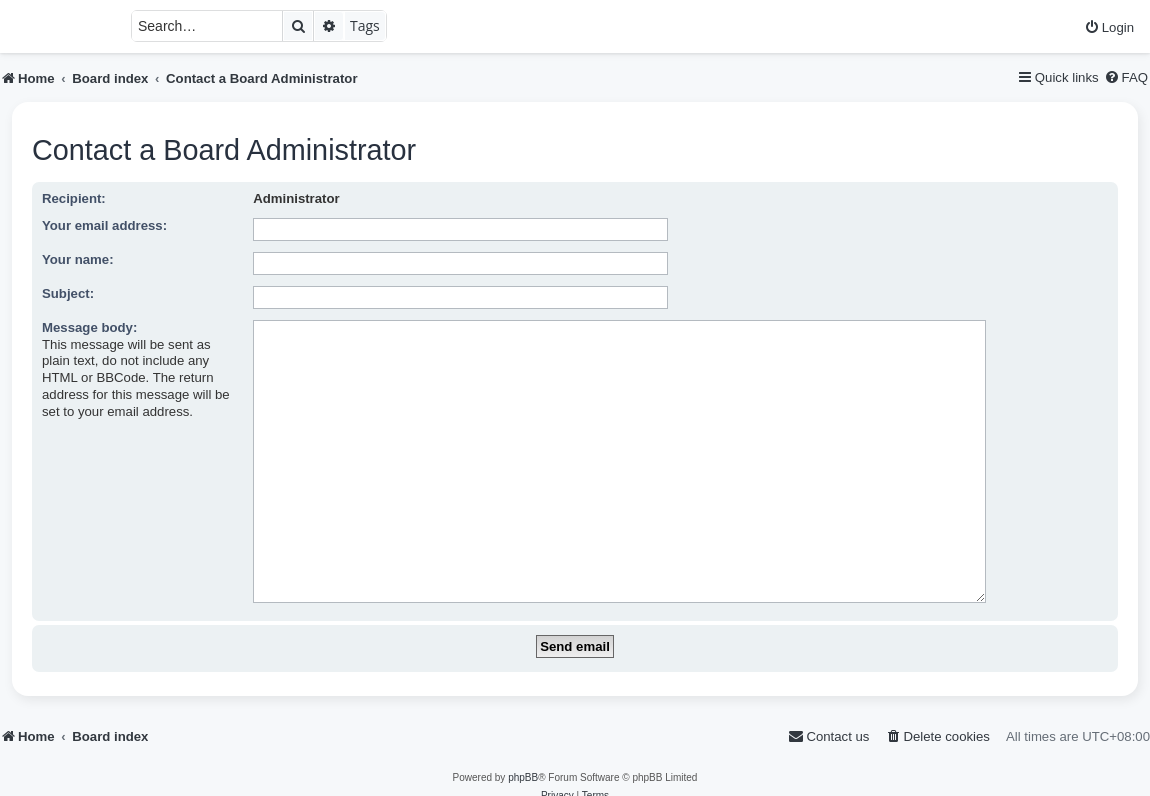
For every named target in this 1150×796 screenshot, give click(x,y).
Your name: (78, 259)
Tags (365, 25)
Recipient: (74, 198)
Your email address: (104, 225)
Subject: (68, 293)
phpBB (523, 746)
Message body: (89, 327)
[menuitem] (1109, 27)
